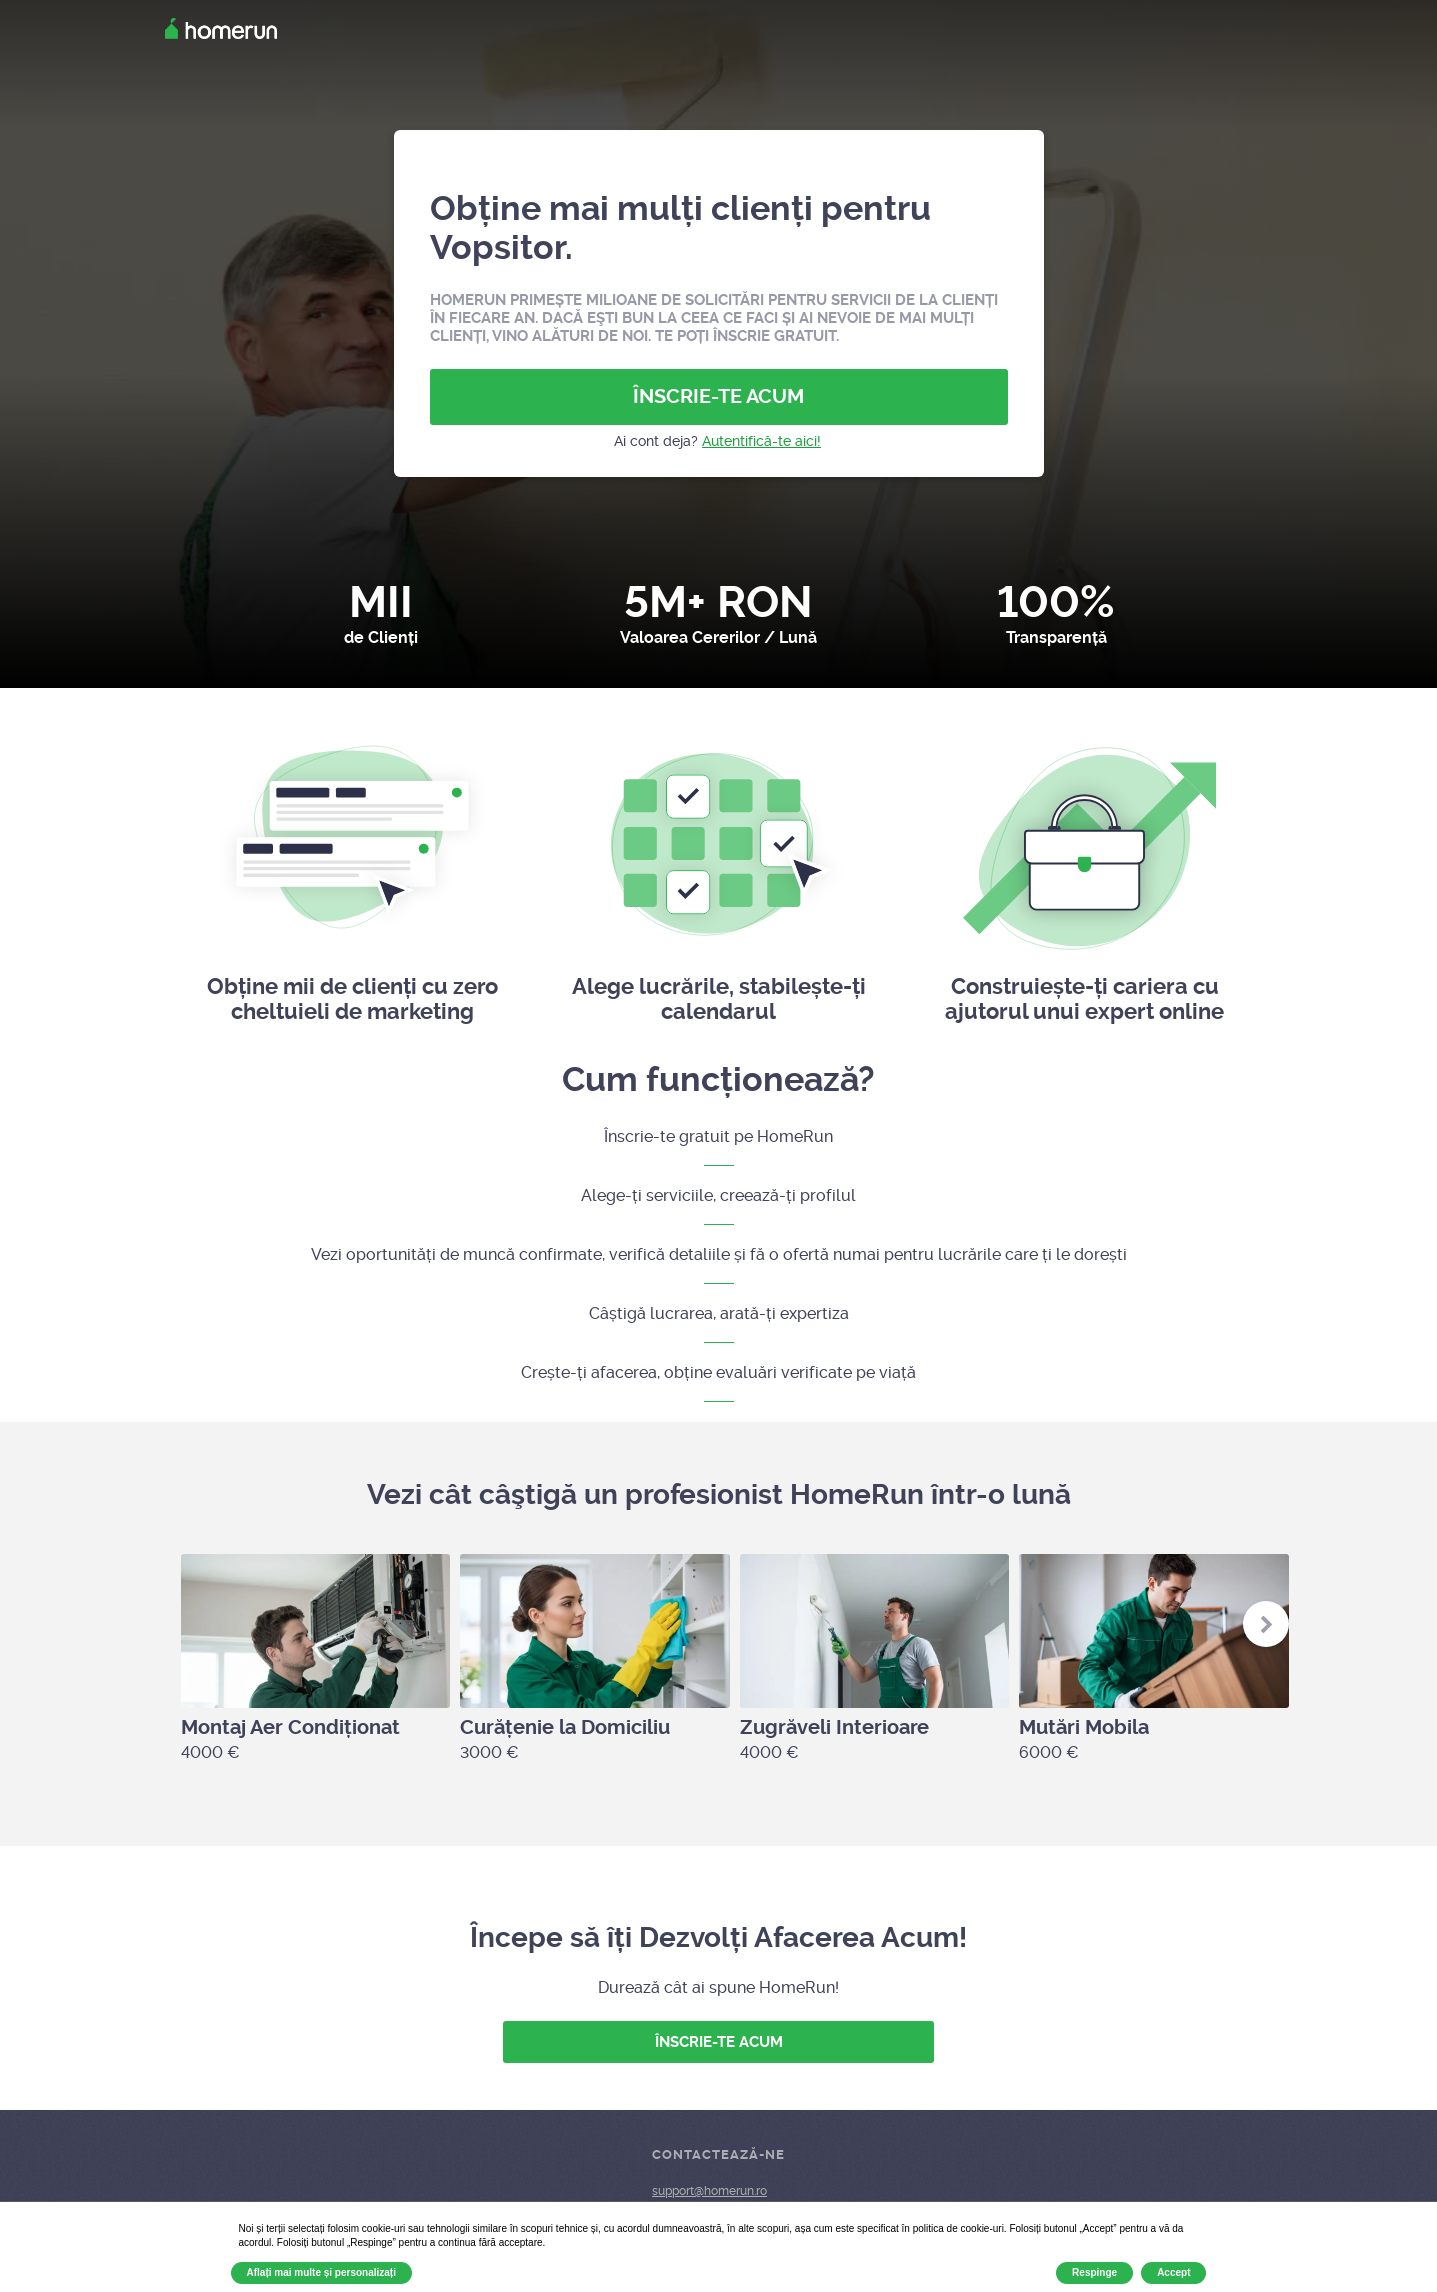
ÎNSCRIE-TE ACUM (718, 396)
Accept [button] (1173, 2272)
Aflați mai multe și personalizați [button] (321, 2272)
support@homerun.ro (709, 2191)
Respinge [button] (1094, 2272)
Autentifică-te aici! (761, 441)
